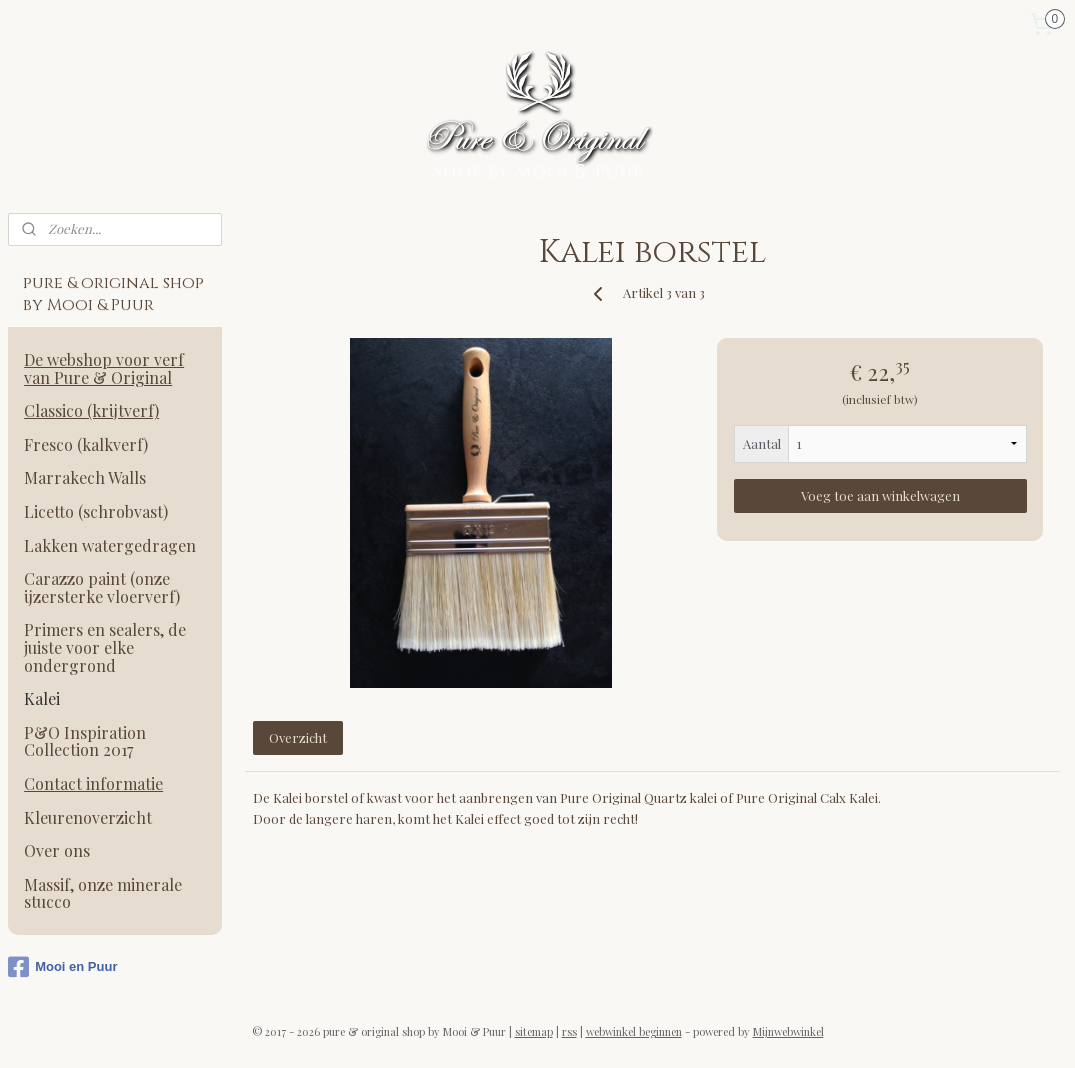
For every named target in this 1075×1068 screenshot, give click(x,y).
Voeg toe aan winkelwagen (880, 495)
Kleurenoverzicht (88, 817)
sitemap (534, 1031)
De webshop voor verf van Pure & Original (104, 368)
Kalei (42, 698)
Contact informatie (93, 783)
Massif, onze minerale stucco (103, 893)
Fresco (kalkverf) (86, 444)
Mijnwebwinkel (788, 1031)
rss (569, 1031)
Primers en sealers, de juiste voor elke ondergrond (105, 647)
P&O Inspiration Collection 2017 (85, 741)
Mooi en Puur (62, 967)
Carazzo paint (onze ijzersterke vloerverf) (102, 587)
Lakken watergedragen (110, 545)
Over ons (57, 850)
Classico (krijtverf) (91, 410)
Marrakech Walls (85, 477)
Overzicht (298, 737)
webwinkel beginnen (634, 1031)
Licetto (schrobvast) (96, 511)
